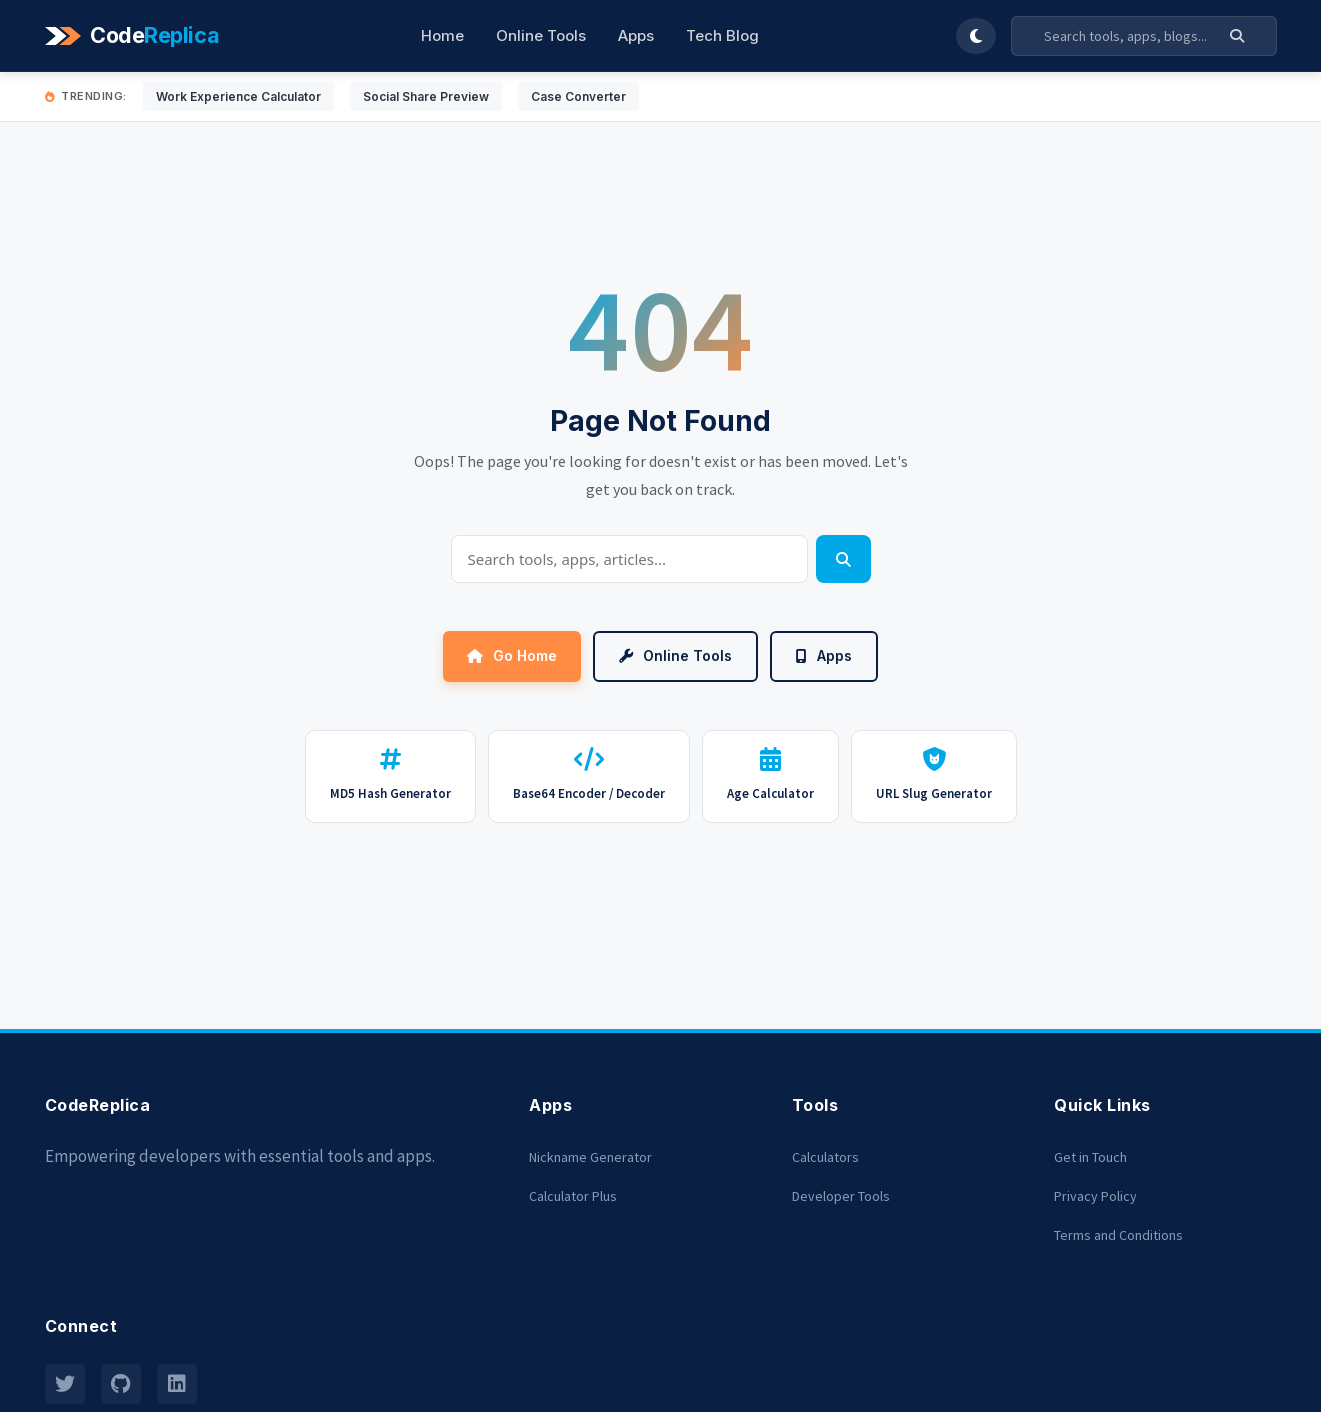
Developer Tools (841, 1196)
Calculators (825, 1157)
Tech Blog (722, 35)
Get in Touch (1090, 1157)
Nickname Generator (590, 1157)
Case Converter (578, 96)
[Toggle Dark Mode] (976, 36)
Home (442, 35)
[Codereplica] (135, 36)
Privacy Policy (1095, 1196)
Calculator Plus (573, 1196)
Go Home (512, 655)
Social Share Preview (426, 96)
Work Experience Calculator (238, 96)
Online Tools (541, 35)
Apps (636, 35)
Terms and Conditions (1118, 1235)
